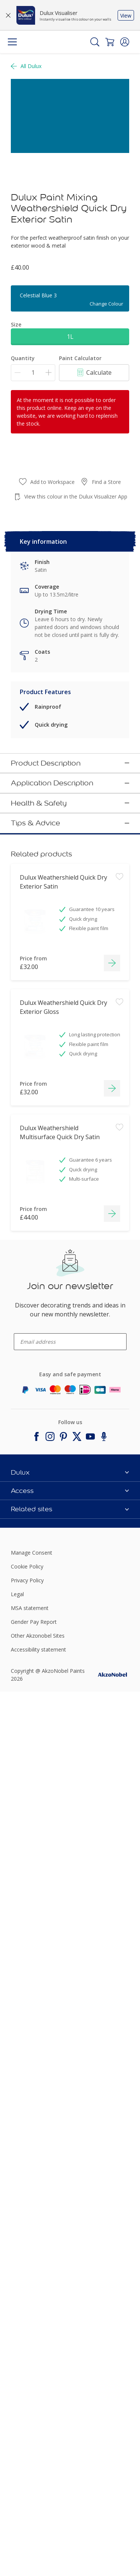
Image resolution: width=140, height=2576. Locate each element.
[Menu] (12, 42)
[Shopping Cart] (109, 41)
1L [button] (70, 336)
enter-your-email (28, 2214)
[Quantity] (33, 372)
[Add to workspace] (119, 1756)
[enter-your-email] (70, 2224)
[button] (124, 41)
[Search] (94, 41)
